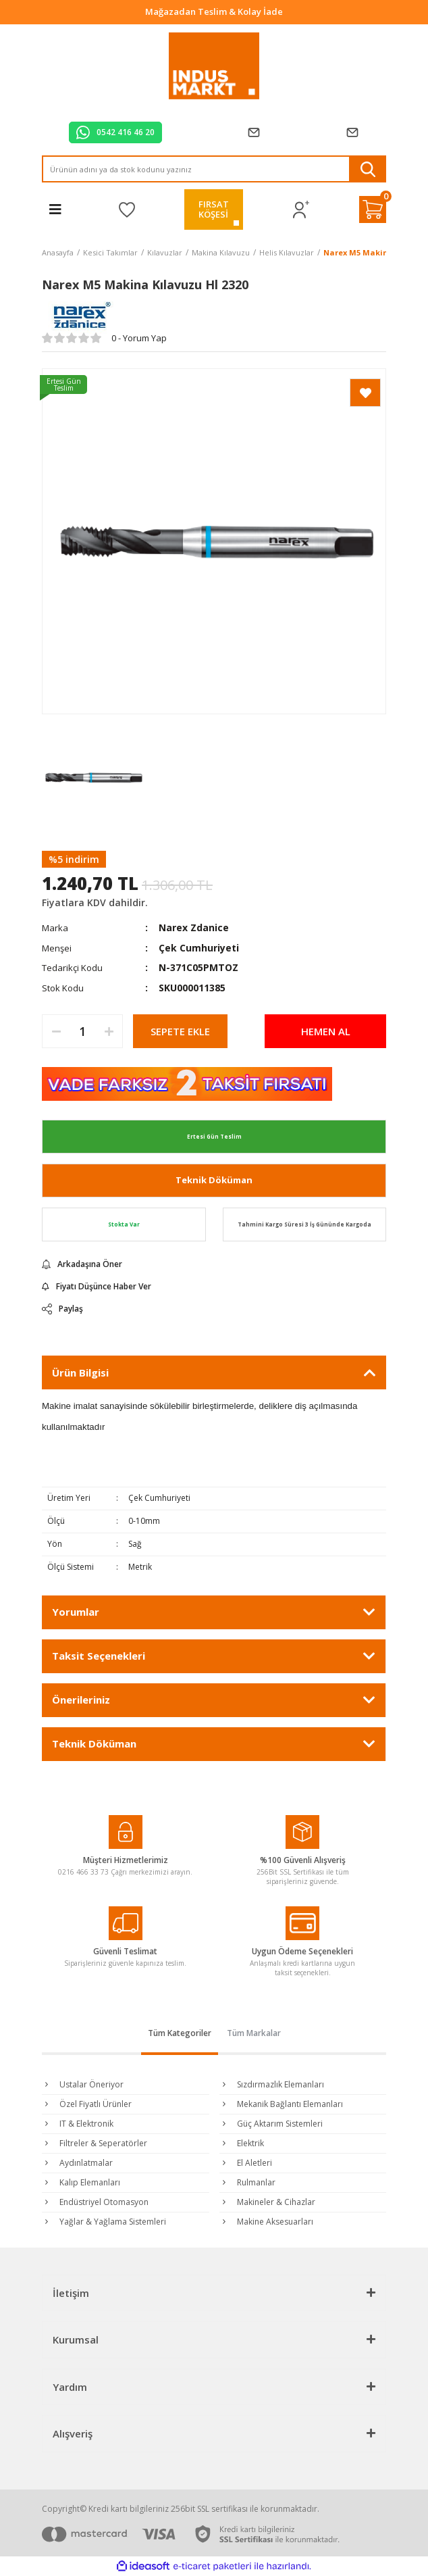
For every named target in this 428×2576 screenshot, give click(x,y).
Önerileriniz (81, 1699)
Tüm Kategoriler (179, 2033)
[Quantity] (82, 1031)
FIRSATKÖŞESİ (213, 209)
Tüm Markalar (254, 2033)
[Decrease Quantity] (56, 1031)
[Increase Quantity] (108, 1031)
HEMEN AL (325, 1031)
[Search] (214, 168)
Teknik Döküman (214, 1180)
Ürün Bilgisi (80, 1372)
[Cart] (372, 209)
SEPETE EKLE (180, 1031)
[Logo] (214, 66)
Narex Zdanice (194, 927)
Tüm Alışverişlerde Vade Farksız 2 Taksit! (214, 11)
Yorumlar (75, 1611)
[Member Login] (301, 210)
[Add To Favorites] (365, 392)
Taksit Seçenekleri (98, 1655)
